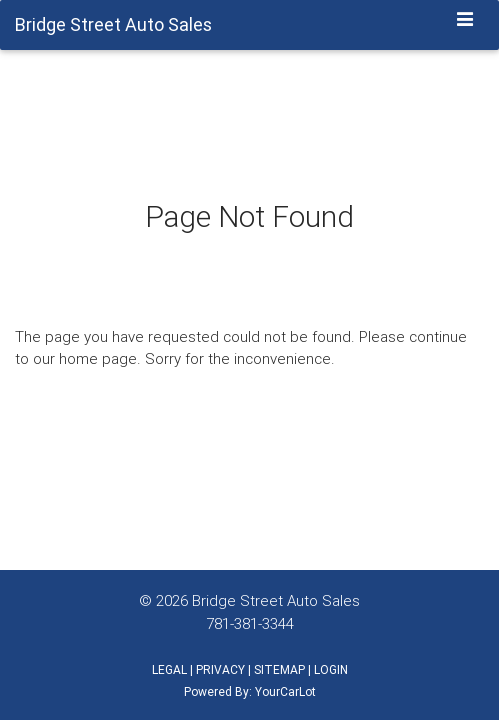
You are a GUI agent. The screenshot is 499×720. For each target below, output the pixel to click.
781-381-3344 (250, 623)
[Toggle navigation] (465, 21)
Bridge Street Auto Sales (276, 600)
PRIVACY (220, 669)
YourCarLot (285, 691)
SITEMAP (279, 669)
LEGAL (169, 669)
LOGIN (331, 669)
